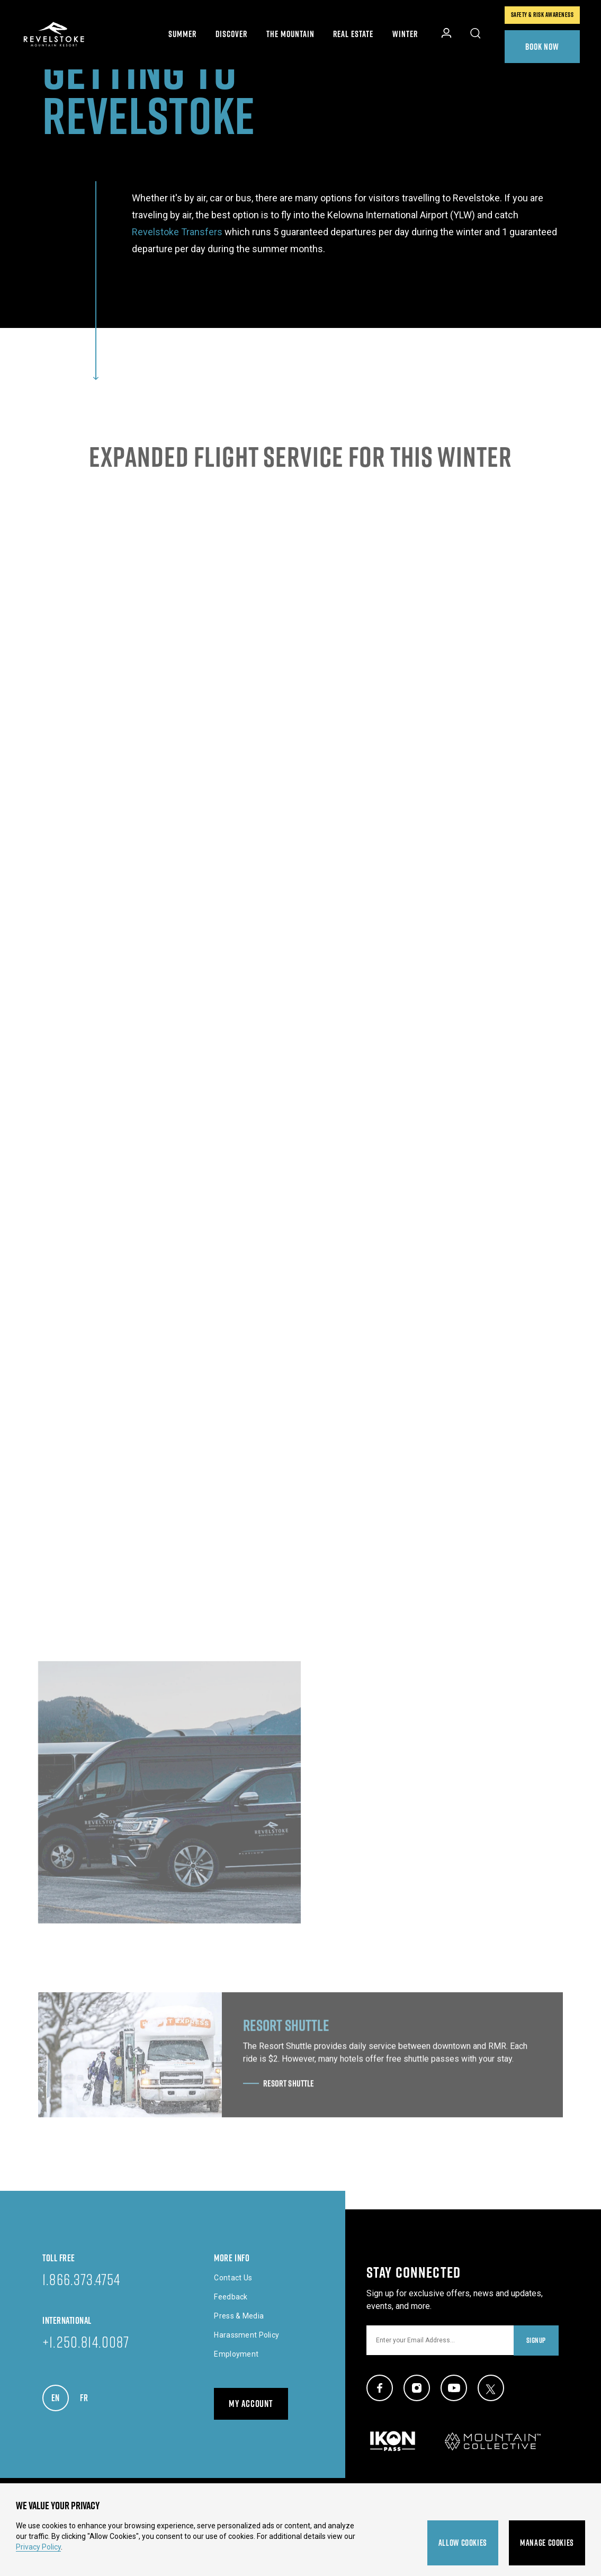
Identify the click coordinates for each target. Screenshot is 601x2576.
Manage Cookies (547, 2542)
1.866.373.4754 (81, 2279)
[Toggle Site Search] (475, 34)
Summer (182, 34)
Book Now (542, 46)
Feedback (230, 2297)
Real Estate (353, 34)
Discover (231, 34)
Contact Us (233, 2277)
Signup (536, 2340)
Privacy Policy (38, 2547)
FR (88, 2395)
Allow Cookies (462, 2542)
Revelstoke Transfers (177, 231)
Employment (236, 2354)
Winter (405, 34)
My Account (251, 2403)
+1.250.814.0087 (86, 2341)
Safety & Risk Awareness (542, 14)
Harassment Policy (246, 2335)
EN (60, 2395)
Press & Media (239, 2316)
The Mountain (290, 34)
